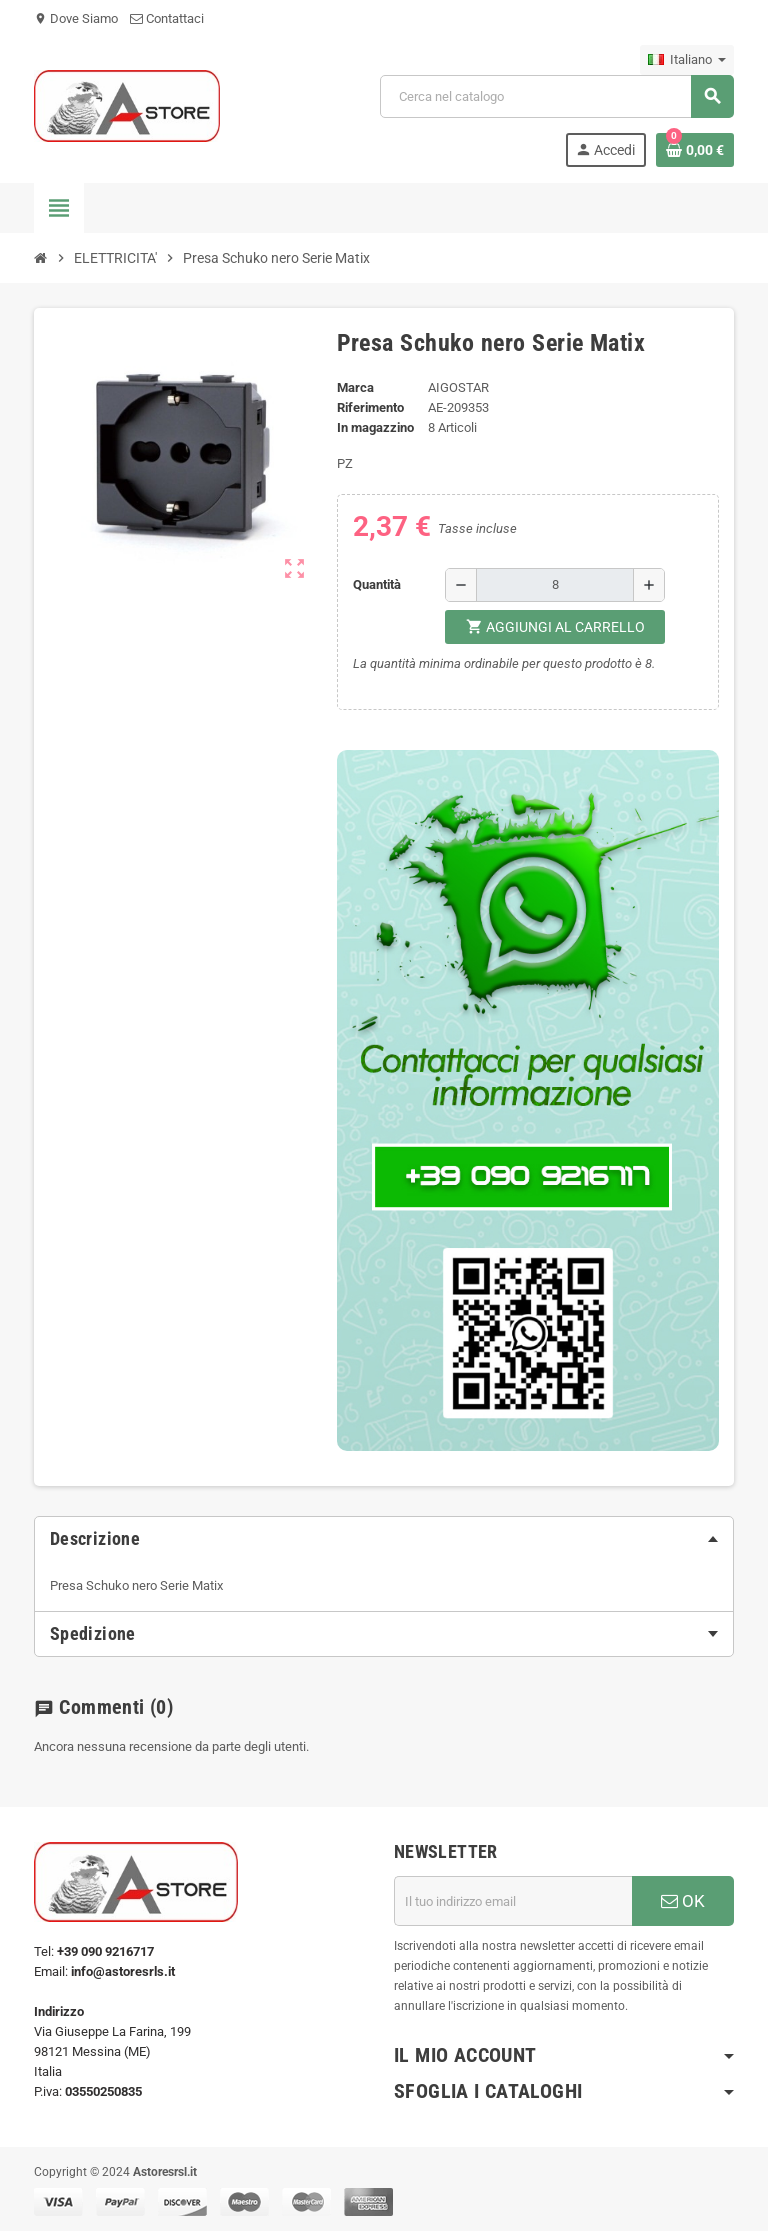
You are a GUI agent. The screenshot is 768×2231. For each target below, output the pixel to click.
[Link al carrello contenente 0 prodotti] (695, 150)
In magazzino (375, 427)
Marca (355, 387)
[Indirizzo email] (513, 1901)
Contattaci (167, 18)
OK (683, 1901)
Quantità (377, 584)
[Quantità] (555, 585)
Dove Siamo (76, 18)
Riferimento (370, 407)
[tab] (384, 1539)
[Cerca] (556, 96)
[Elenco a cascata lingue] (687, 60)
